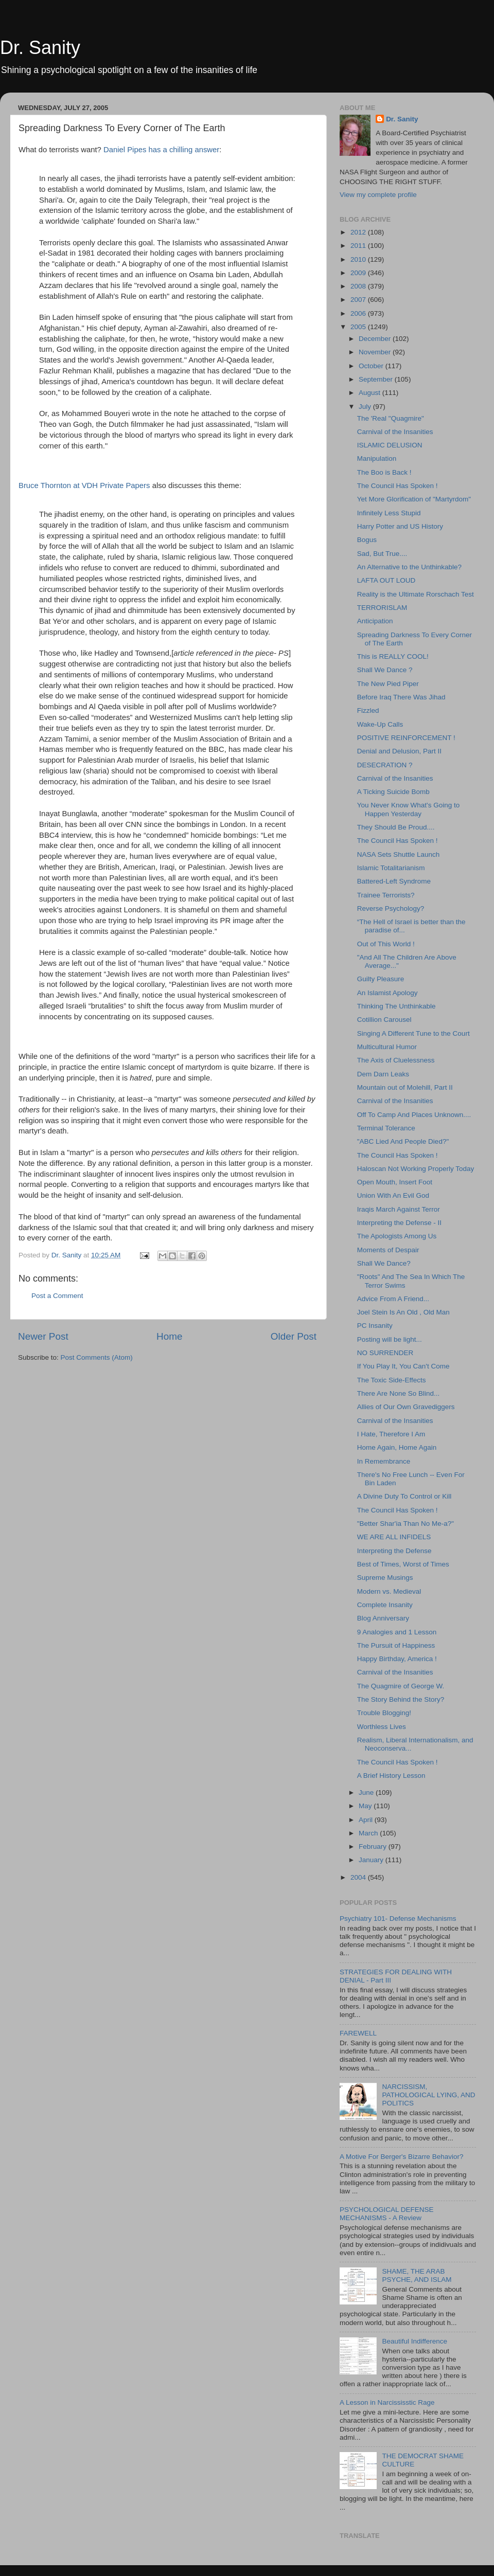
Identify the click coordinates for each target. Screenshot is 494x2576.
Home (169, 1336)
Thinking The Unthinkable (396, 1006)
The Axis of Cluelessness (396, 1060)
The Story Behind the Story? (401, 1699)
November (376, 352)
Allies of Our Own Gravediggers (406, 1407)
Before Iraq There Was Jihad (401, 697)
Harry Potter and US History (400, 526)
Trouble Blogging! (384, 1713)
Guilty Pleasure (380, 979)
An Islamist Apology (387, 993)
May (366, 1806)
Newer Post (43, 1336)
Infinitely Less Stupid (389, 513)
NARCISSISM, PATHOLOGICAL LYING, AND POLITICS (428, 2095)
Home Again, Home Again (397, 1447)
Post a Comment (57, 1296)
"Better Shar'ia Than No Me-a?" (405, 1523)
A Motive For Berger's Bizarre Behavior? (401, 2156)
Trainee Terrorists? (386, 895)
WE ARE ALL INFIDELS (394, 1537)
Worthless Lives (381, 1727)
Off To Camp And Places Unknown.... (414, 1115)
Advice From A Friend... (393, 1299)
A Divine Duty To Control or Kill (404, 1496)
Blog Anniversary (383, 1618)
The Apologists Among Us (397, 1236)
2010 (359, 259)
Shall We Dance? (384, 1263)
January (372, 1860)
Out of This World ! (386, 944)
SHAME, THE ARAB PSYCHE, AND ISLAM (416, 2275)
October (372, 366)
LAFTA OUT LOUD (386, 580)
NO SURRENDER (385, 1353)
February (374, 1846)
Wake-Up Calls (380, 724)
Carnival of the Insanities (395, 432)
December (376, 339)
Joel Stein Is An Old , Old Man (403, 1312)
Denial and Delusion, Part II (399, 751)
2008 (359, 286)
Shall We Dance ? (385, 670)
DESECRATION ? (385, 765)
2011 (359, 245)
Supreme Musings (385, 1577)
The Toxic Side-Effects (391, 1380)
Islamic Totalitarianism (391, 868)
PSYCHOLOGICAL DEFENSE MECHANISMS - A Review (387, 2214)
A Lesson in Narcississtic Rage (387, 2402)
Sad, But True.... (382, 553)
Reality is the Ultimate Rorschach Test (415, 594)
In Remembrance (384, 1461)
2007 (359, 299)
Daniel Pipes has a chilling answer (161, 150)
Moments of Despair (388, 1250)
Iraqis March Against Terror (398, 1209)
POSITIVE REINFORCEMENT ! (406, 738)
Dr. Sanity (40, 47)
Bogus (367, 540)
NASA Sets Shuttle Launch (398, 854)
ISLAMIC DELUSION (389, 445)
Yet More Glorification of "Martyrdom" (414, 499)
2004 (359, 1877)
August (370, 393)
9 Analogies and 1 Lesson (397, 1632)
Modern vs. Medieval (389, 1591)
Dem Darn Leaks (383, 1074)
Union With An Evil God (393, 1195)
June (367, 1792)
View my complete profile (378, 195)
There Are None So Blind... (398, 1393)
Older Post (293, 1336)
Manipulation (377, 458)
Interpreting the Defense (394, 1551)
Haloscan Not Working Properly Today (415, 1169)
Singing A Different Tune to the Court (413, 1033)
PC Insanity (375, 1325)
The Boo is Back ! (384, 472)
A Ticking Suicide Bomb (393, 792)
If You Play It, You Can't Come (403, 1366)
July (366, 406)
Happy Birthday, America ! (397, 1659)
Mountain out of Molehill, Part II (405, 1087)
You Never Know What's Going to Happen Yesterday (408, 809)
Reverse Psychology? (391, 908)
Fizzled (368, 710)
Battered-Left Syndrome (394, 881)
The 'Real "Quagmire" (390, 418)
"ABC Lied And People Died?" (403, 1141)
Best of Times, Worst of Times (403, 1564)
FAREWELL (358, 2033)
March (369, 1833)
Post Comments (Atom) (97, 1357)
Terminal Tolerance (386, 1128)
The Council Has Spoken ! (397, 486)
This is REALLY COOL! (393, 656)
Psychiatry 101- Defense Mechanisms (398, 1918)
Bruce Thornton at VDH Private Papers (85, 485)
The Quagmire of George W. (401, 1686)
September (377, 379)
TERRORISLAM (382, 607)
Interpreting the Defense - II (399, 1223)
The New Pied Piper (388, 684)
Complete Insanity (385, 1605)
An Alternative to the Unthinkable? (409, 567)
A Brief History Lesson (391, 1775)
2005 (359, 327)
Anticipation (375, 621)
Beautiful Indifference (414, 2341)
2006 (359, 313)
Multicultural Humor (387, 1047)
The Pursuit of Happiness (396, 1645)
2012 (359, 232)
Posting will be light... (389, 1339)
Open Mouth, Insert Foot (394, 1182)
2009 (359, 273)
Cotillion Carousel (384, 1019)
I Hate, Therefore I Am (391, 1434)
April (367, 1820)
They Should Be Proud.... (396, 827)
